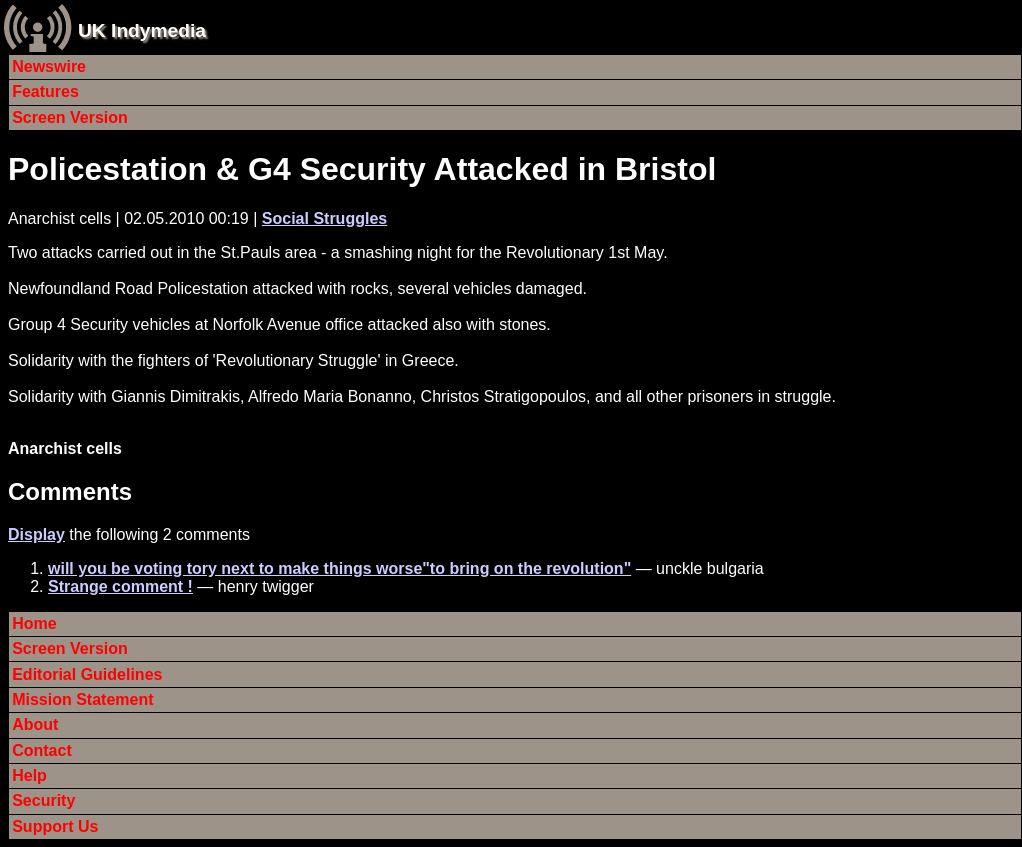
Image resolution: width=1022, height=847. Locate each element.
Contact (42, 750)
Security (43, 800)
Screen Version (70, 117)
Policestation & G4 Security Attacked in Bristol (362, 169)
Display (36, 534)
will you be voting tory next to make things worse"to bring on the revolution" (339, 568)
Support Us (55, 826)
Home (34, 623)
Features (45, 91)
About (35, 724)
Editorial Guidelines (87, 674)
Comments (70, 491)
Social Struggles (324, 218)
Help (29, 775)
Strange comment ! (120, 586)
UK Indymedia (142, 30)
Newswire (49, 66)
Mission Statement (82, 699)
